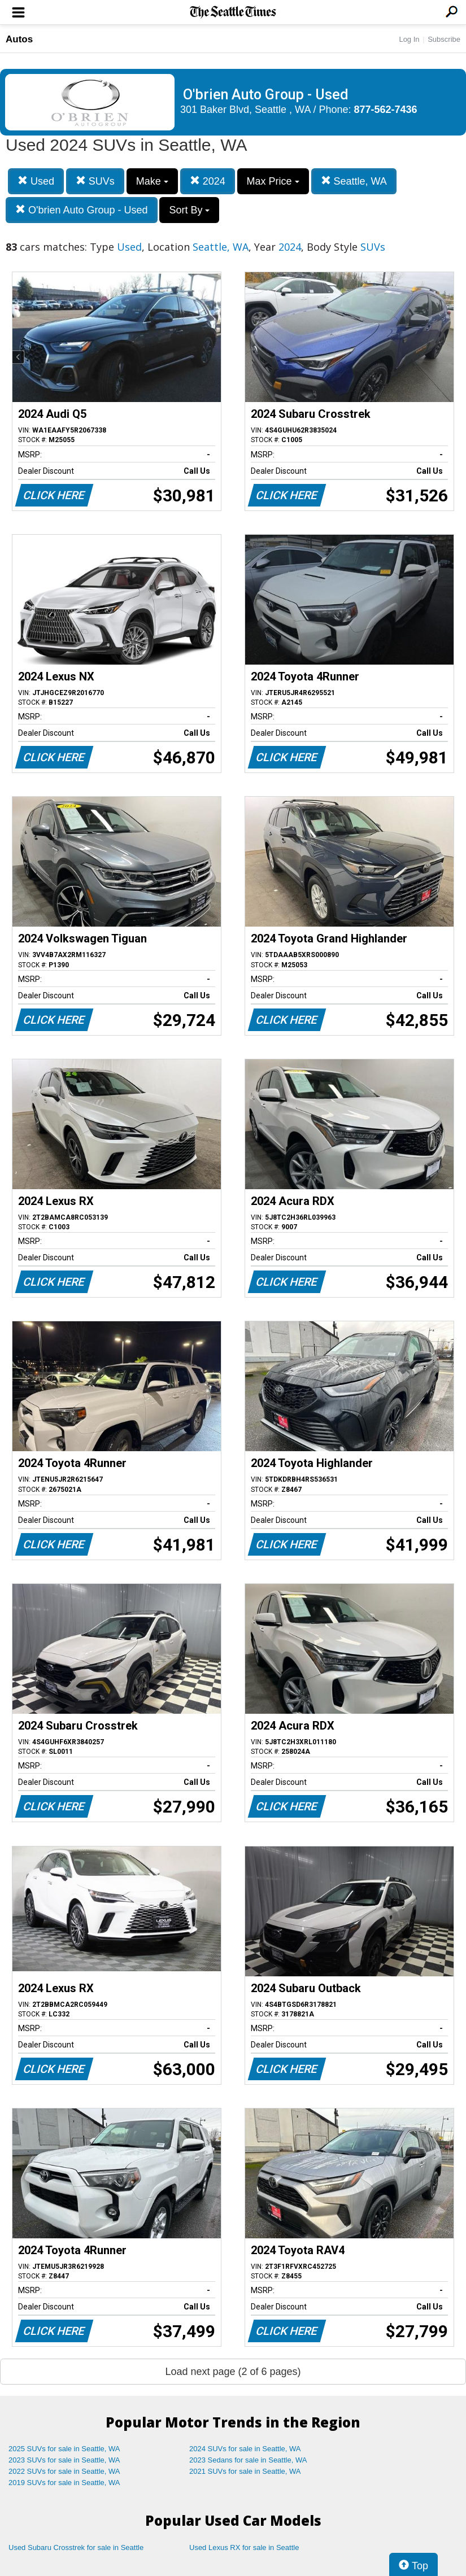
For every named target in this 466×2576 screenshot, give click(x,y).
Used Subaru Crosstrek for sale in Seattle (75, 2547)
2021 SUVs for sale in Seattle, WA (245, 2471)
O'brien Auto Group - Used (81, 210)
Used (36, 181)
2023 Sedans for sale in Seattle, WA (248, 2460)
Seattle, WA (354, 181)
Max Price (273, 181)
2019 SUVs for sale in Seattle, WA (64, 2482)
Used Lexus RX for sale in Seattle (244, 2547)
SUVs (95, 181)
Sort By (189, 210)
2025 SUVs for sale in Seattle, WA (64, 2448)
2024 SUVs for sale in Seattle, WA (245, 2448)
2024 (207, 181)
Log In (409, 39)
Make (152, 181)
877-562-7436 (385, 109)
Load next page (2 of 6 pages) (232, 2371)
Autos (19, 39)
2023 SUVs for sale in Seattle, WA (64, 2460)
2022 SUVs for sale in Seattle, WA (64, 2471)
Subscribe (444, 39)
